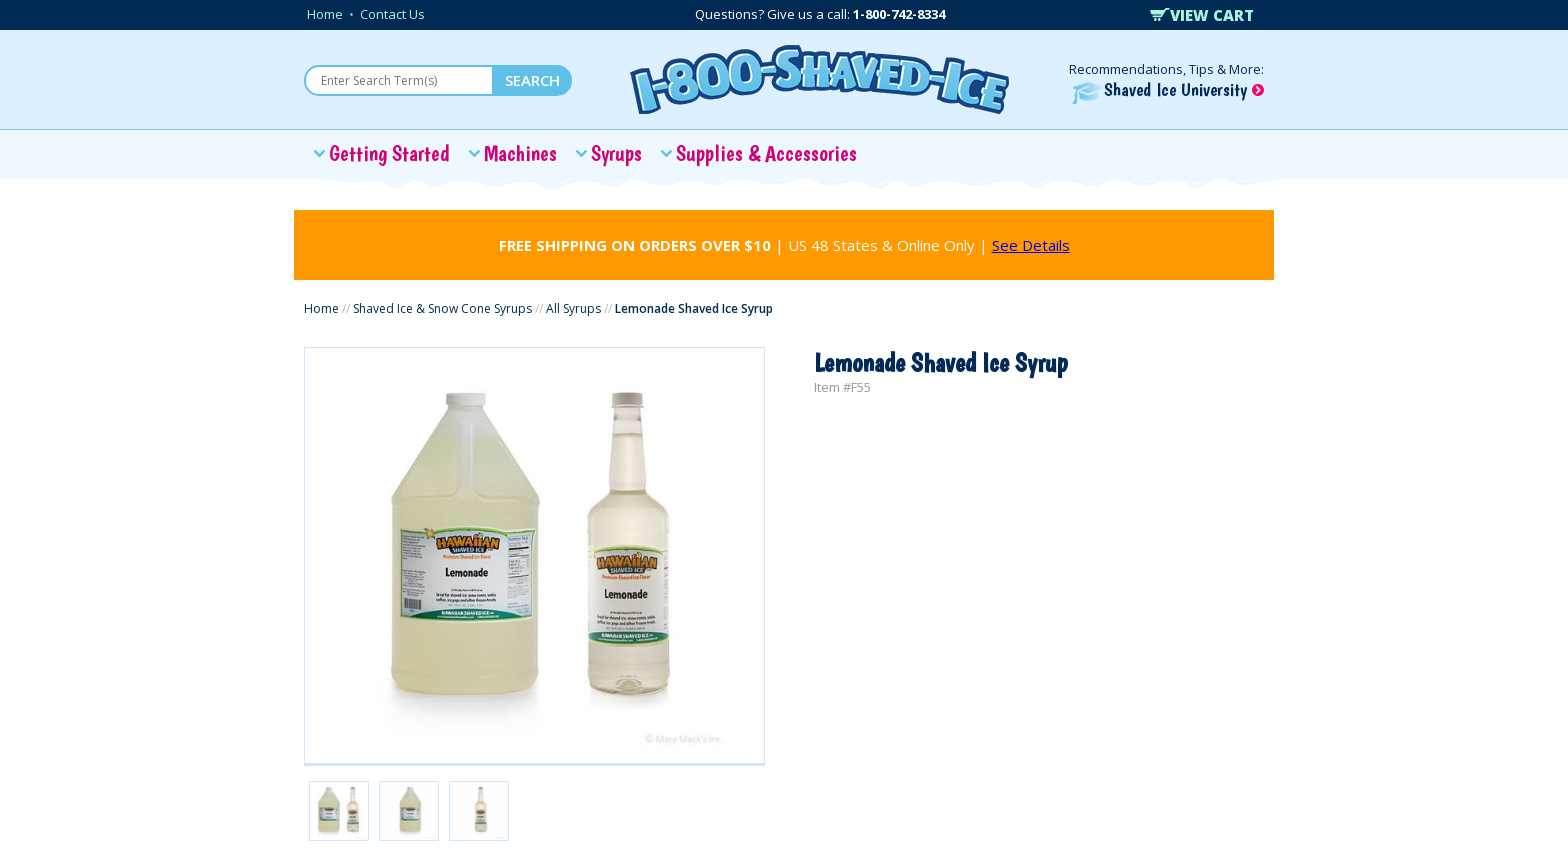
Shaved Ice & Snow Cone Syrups (442, 308)
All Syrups (573, 308)
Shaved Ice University (1168, 89)
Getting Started (389, 153)
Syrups (616, 153)
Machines (520, 153)
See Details (1031, 245)
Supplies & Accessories (766, 153)
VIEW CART (1202, 15)
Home (325, 14)
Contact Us (392, 14)
